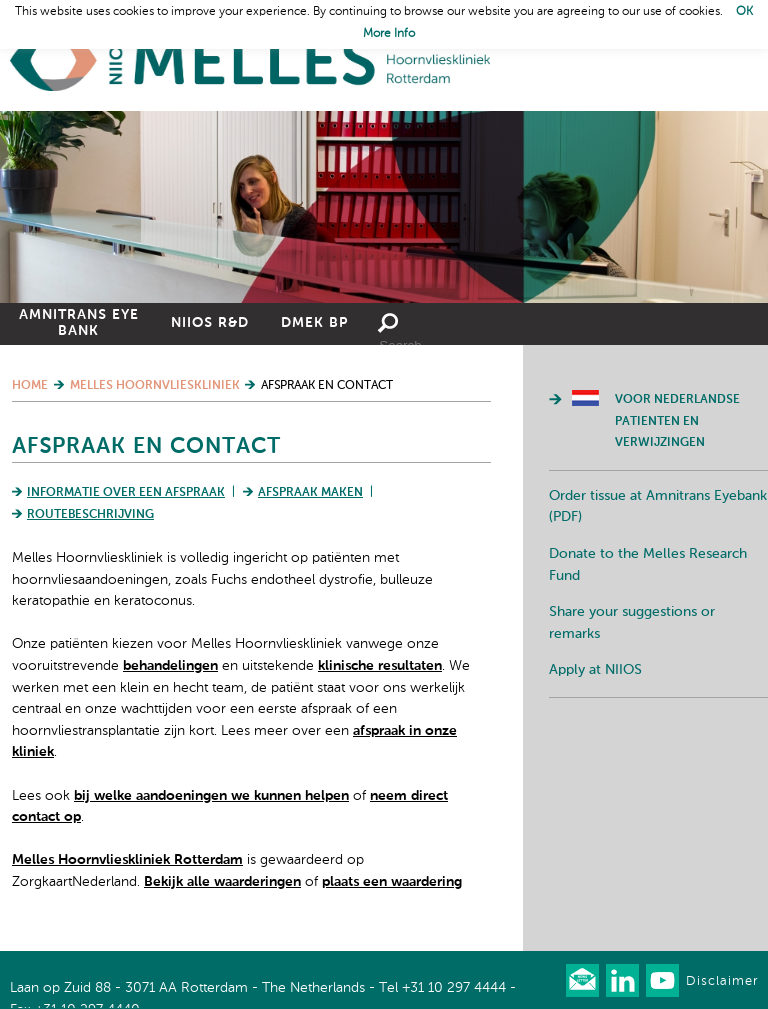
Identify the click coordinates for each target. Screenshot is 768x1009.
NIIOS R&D (210, 323)
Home (250, 60)
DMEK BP (314, 323)
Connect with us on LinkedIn (622, 980)
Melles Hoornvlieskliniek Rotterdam (127, 860)
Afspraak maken (310, 493)
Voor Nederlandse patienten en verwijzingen (677, 421)
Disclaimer (722, 981)
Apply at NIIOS (595, 670)
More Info (389, 34)
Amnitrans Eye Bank (79, 323)
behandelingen (170, 666)
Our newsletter (582, 980)
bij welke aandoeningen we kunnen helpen (211, 796)
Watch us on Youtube (662, 980)
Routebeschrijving (90, 515)
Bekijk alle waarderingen (222, 882)
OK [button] (744, 12)
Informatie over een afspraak (126, 493)
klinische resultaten (380, 666)
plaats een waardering (392, 882)
